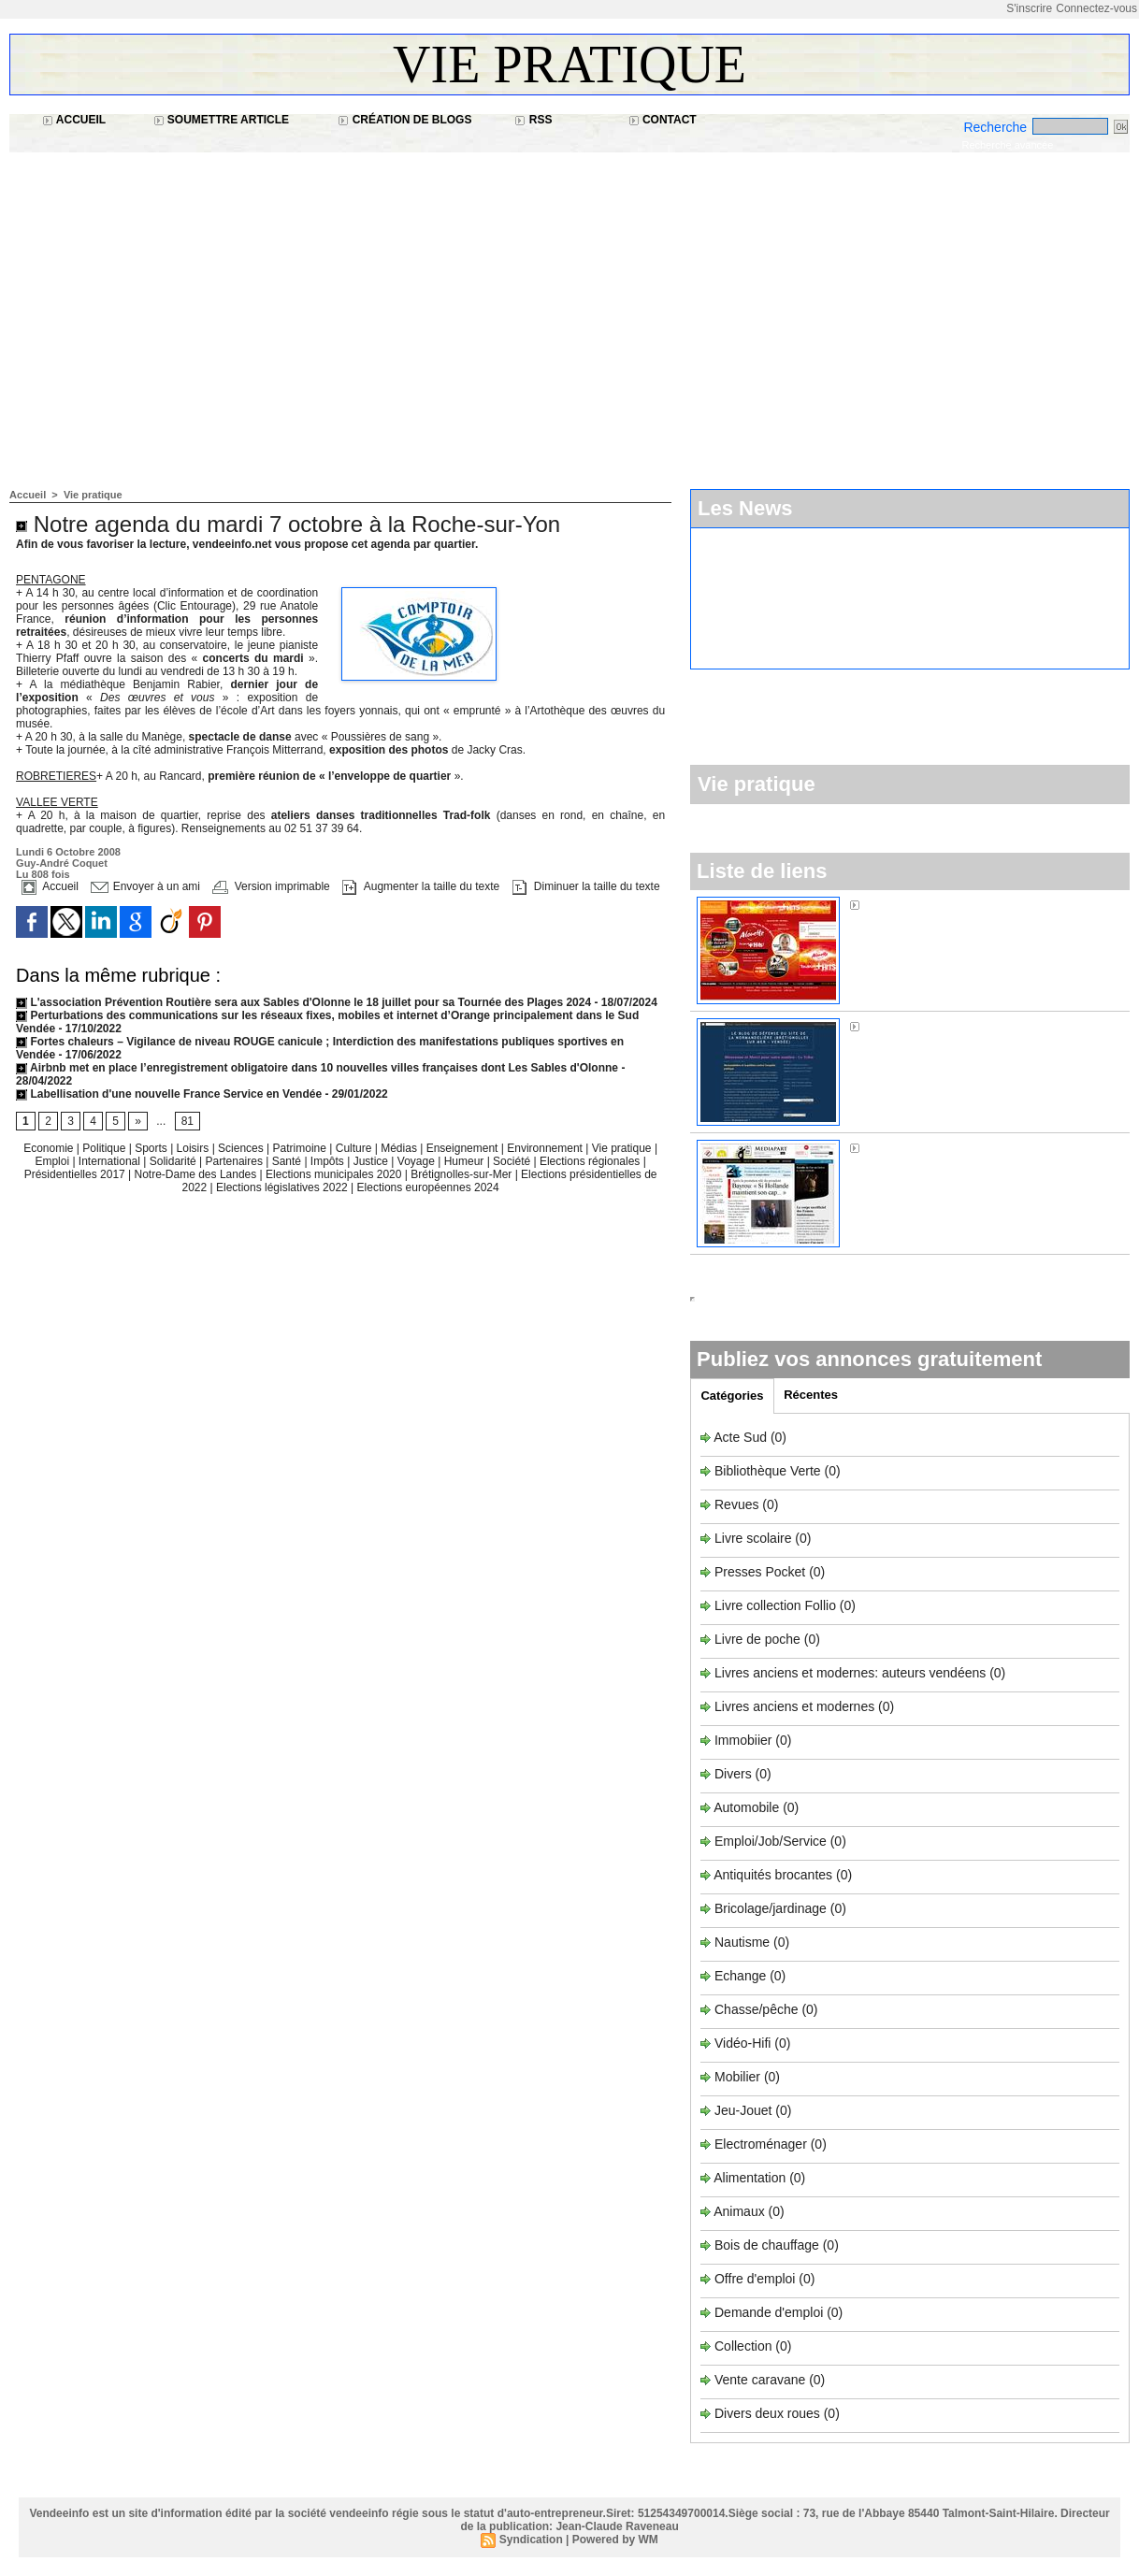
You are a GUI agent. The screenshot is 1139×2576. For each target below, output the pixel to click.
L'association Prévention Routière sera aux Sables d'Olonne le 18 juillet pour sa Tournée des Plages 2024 (303, 1002)
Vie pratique (569, 65)
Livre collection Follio (775, 1605)
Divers (735, 1773)
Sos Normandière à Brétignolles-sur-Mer (981, 1025)
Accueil (74, 119)
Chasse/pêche (756, 2009)
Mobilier (737, 2076)
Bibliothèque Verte (769, 1470)
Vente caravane (759, 2379)
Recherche (997, 127)
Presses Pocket (761, 1571)
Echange (740, 1975)
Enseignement (463, 1148)
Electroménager (760, 2144)
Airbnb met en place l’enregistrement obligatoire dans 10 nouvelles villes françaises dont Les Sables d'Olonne (317, 1067)
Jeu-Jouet (742, 2110)
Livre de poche (759, 1639)
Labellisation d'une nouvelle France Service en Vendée (169, 1094)
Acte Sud (742, 1437)
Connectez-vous (1096, 8)
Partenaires (236, 1161)
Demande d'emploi (770, 2312)
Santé (288, 1161)
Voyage (416, 1161)
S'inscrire (1029, 8)
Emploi (53, 1161)
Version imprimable (270, 886)
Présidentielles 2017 (76, 1174)
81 (187, 1121)
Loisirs (194, 1148)
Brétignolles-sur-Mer (462, 1174)
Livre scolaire (752, 1538)
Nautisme (742, 1942)
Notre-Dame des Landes (197, 1174)
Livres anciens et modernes (794, 1706)
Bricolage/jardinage (770, 1908)
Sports (152, 1148)
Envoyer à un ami (145, 886)
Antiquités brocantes (775, 1874)
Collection (744, 2346)
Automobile (748, 1807)
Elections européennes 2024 (428, 1187)
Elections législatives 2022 (282, 1187)
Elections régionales (591, 1161)
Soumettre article (221, 119)
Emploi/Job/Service (770, 1841)
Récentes (811, 1395)
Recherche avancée (1007, 145)
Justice (372, 1161)
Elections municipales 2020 (333, 1174)
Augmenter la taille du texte (420, 886)
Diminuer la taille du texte (586, 886)
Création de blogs (404, 119)
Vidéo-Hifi (744, 2043)
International (111, 1161)
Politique (105, 1148)
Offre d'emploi (754, 2278)
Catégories (731, 1396)
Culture (355, 1148)
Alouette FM (898, 904)
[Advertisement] (569, 311)
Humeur (465, 1161)
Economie (50, 1148)
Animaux (739, 2211)
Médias (400, 1148)
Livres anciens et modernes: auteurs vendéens (850, 1672)
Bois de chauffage (768, 2245)
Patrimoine (301, 1148)
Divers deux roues (767, 2413)
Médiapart (893, 1147)
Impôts (327, 1161)
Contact (662, 119)
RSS (533, 119)
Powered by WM (615, 2539)
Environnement (545, 1148)
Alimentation (750, 2177)
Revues (738, 1504)
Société (511, 1161)
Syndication (531, 2539)
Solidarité (174, 1161)
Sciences (242, 1148)
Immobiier (744, 1740)
